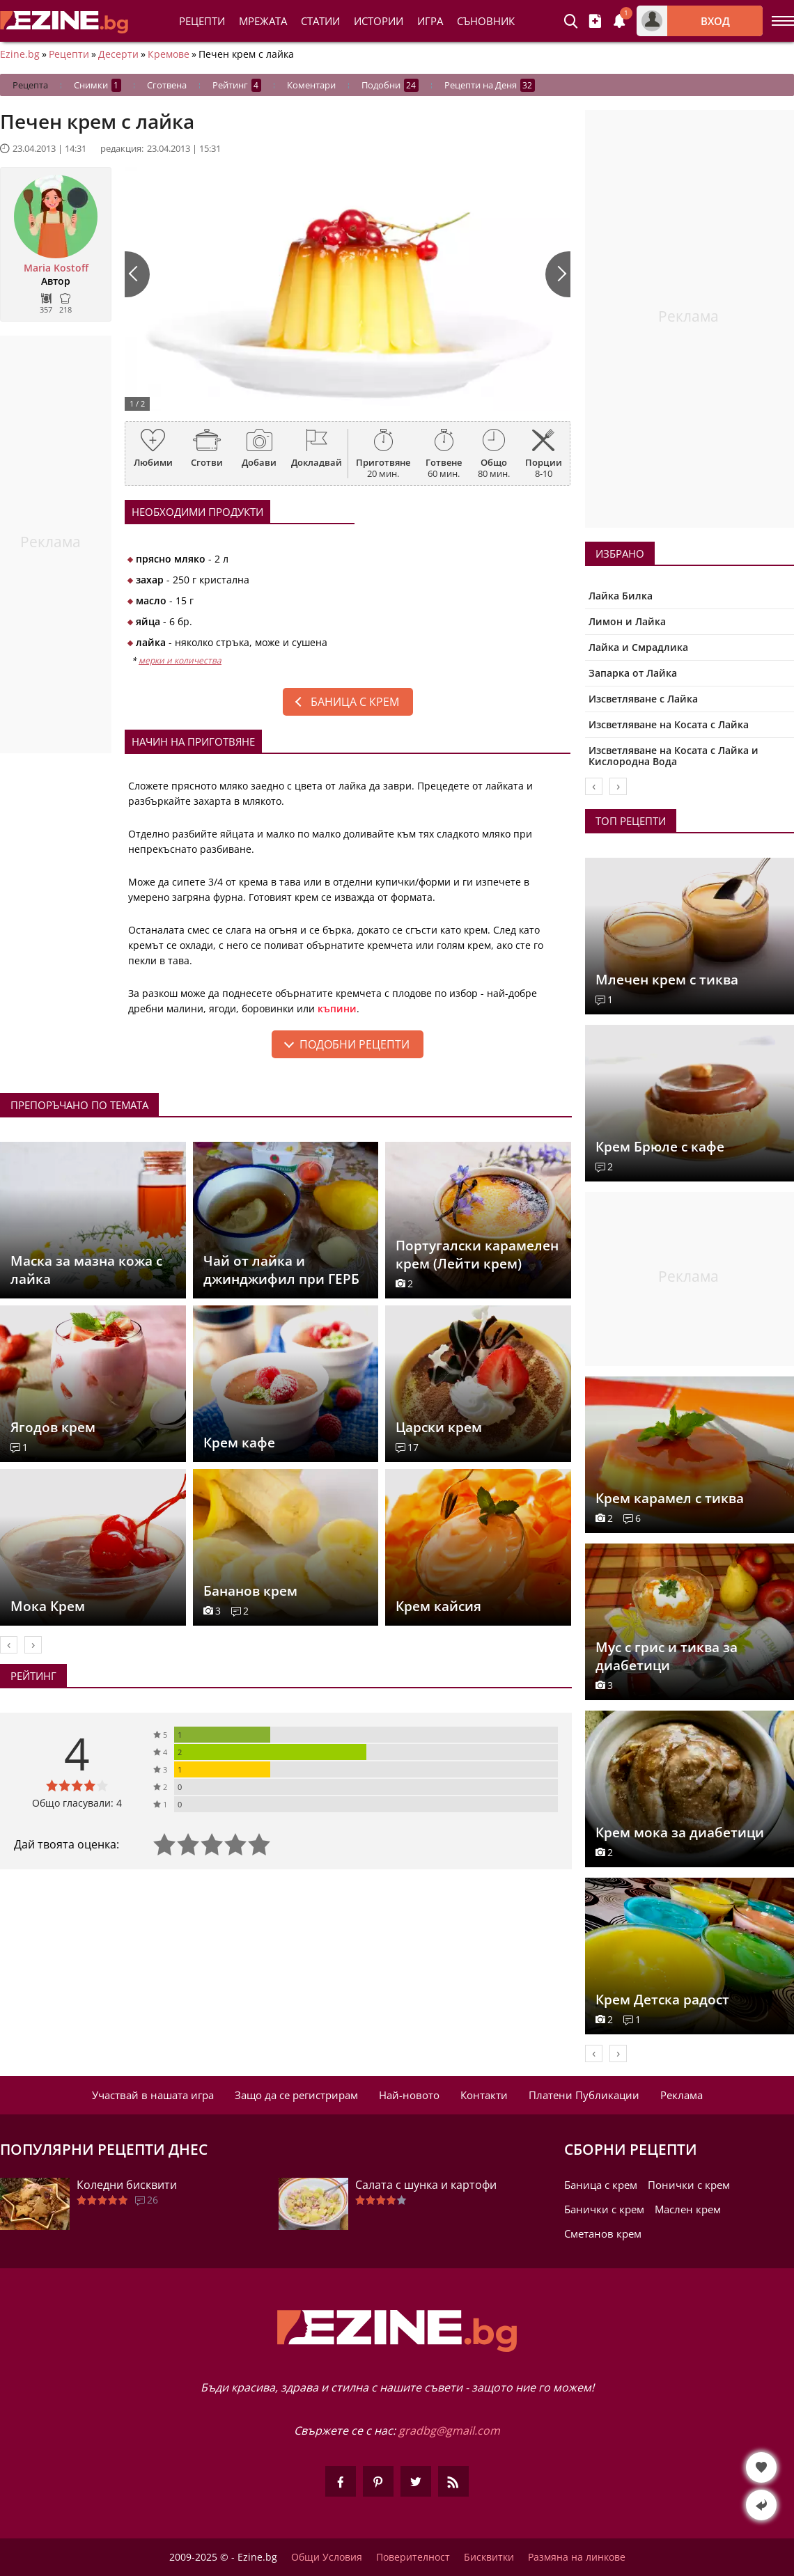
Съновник (486, 21)
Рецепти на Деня (489, 85)
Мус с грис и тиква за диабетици (667, 1656)
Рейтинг (236, 85)
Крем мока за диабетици (680, 1832)
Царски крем (439, 1427)
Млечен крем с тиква (667, 980)
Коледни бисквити (127, 2185)
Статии (320, 21)
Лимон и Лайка (627, 621)
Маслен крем (688, 2209)
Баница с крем (355, 701)
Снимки (97, 85)
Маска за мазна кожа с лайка (86, 1270)
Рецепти (202, 21)
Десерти (118, 54)
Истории (378, 21)
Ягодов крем (52, 1427)
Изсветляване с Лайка (643, 698)
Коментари (311, 85)
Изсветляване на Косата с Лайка (669, 724)
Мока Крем (47, 1606)
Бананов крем (250, 1591)
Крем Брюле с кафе (660, 1147)
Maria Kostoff (56, 268)
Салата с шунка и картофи (426, 2185)
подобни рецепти (354, 1044)
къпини (337, 1008)
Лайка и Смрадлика (638, 647)
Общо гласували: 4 (77, 1802)
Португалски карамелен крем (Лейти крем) (477, 1254)
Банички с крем (604, 2209)
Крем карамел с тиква (670, 1498)
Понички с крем (689, 2185)
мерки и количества (180, 660)
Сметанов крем (602, 2233)
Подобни (390, 85)
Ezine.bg (20, 54)
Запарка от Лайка (633, 673)
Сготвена (167, 85)
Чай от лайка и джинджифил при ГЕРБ (281, 1270)
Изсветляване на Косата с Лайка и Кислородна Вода (673, 756)
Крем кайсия (438, 1606)
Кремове (168, 54)
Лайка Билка (621, 595)
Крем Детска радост (662, 1999)
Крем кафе (239, 1443)
